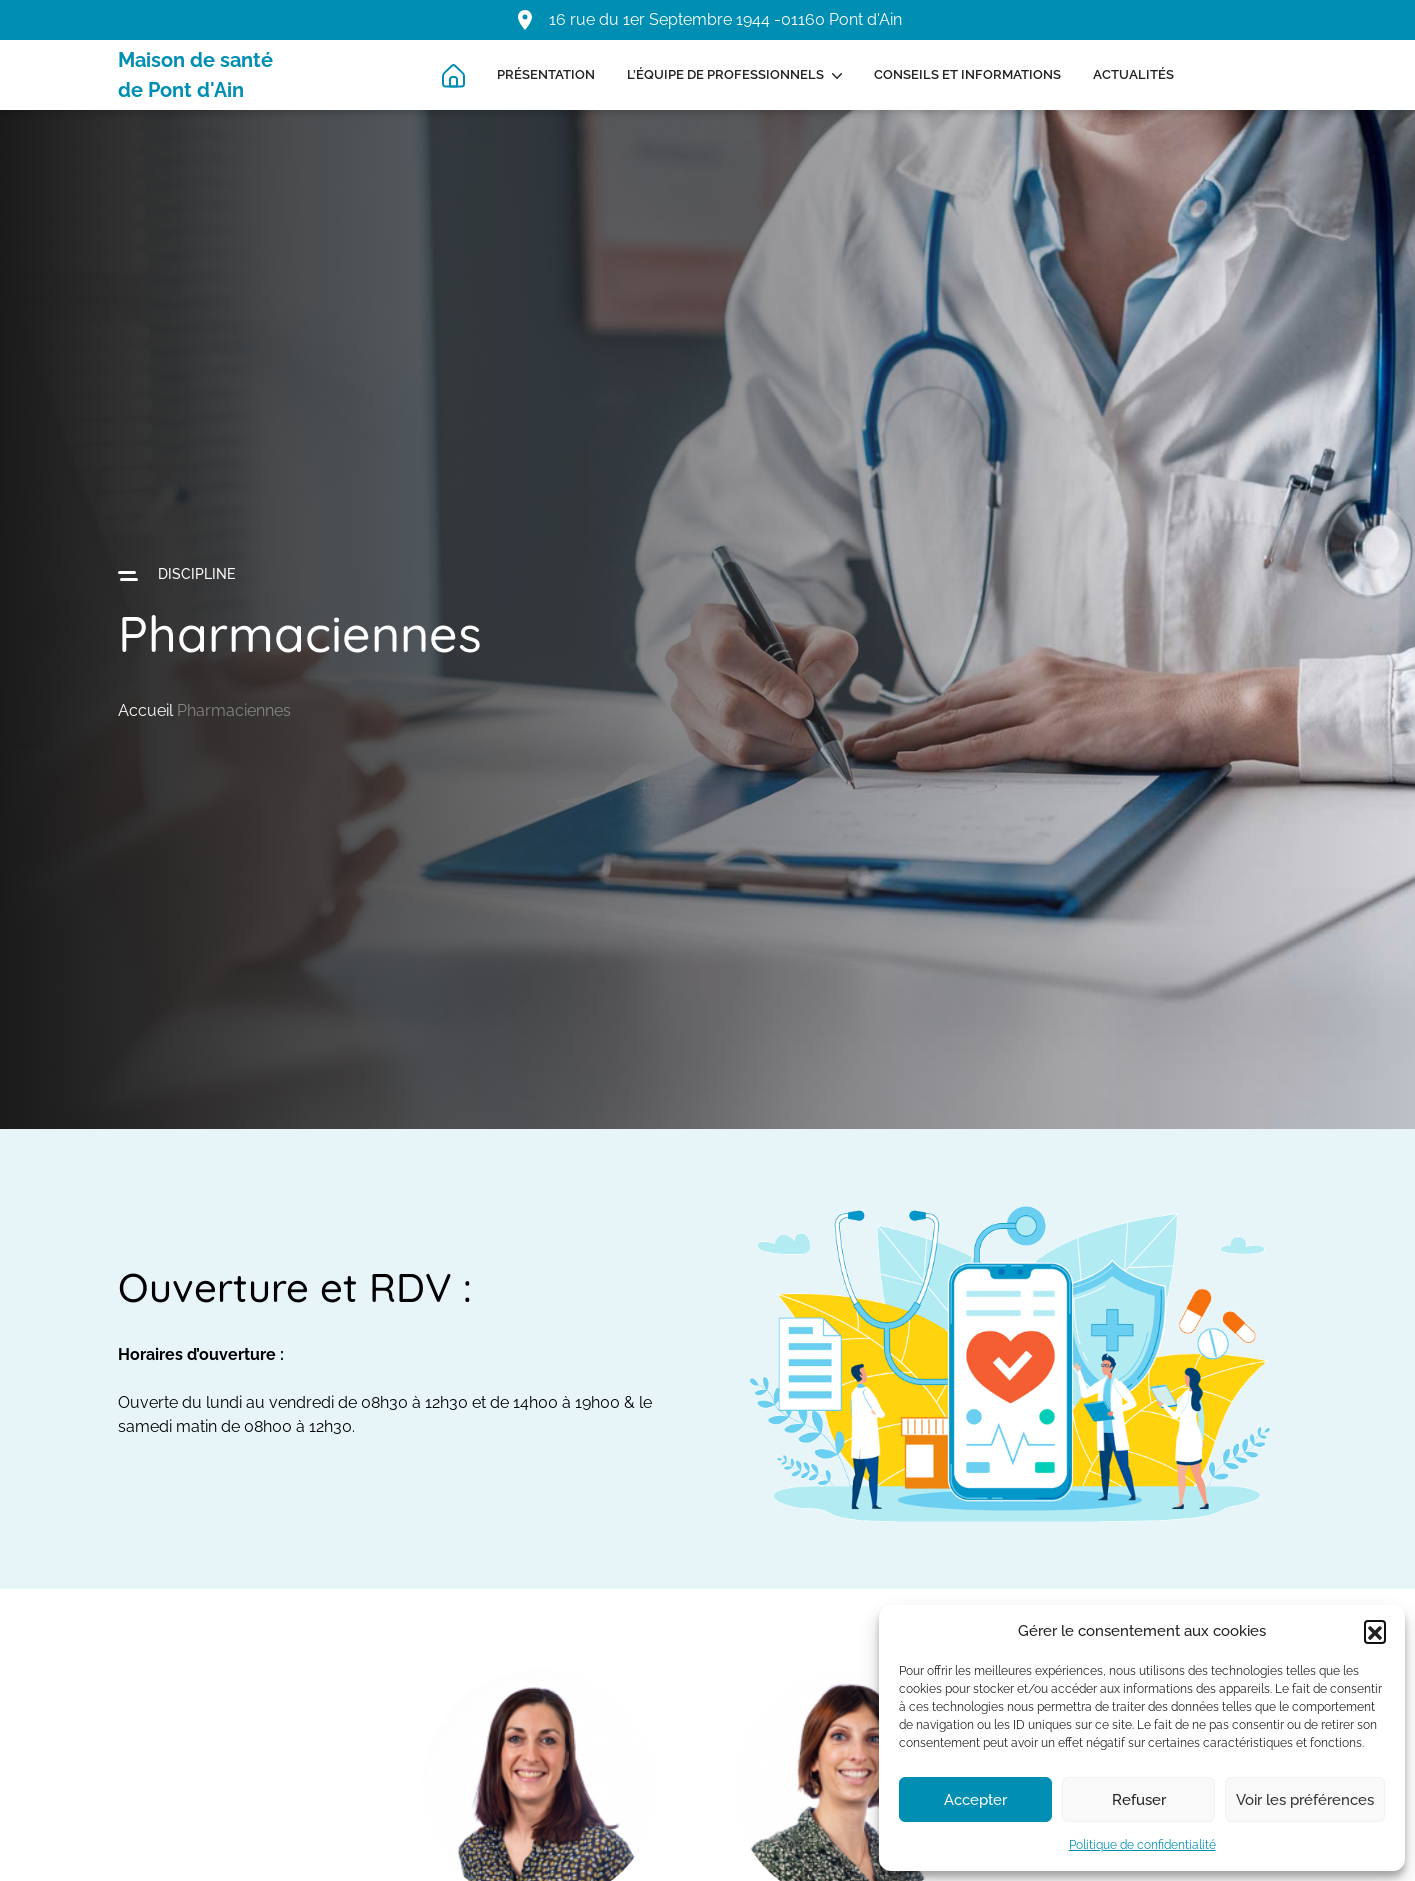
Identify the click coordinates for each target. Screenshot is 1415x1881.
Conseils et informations (967, 74)
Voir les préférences (1305, 1800)
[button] (1375, 1631)
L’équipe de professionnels (725, 74)
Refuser (1139, 1800)
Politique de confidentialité (1142, 1845)
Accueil (145, 710)
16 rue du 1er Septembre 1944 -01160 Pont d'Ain (725, 19)
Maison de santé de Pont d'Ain (195, 75)
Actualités (1133, 74)
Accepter (975, 1800)
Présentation (546, 74)
